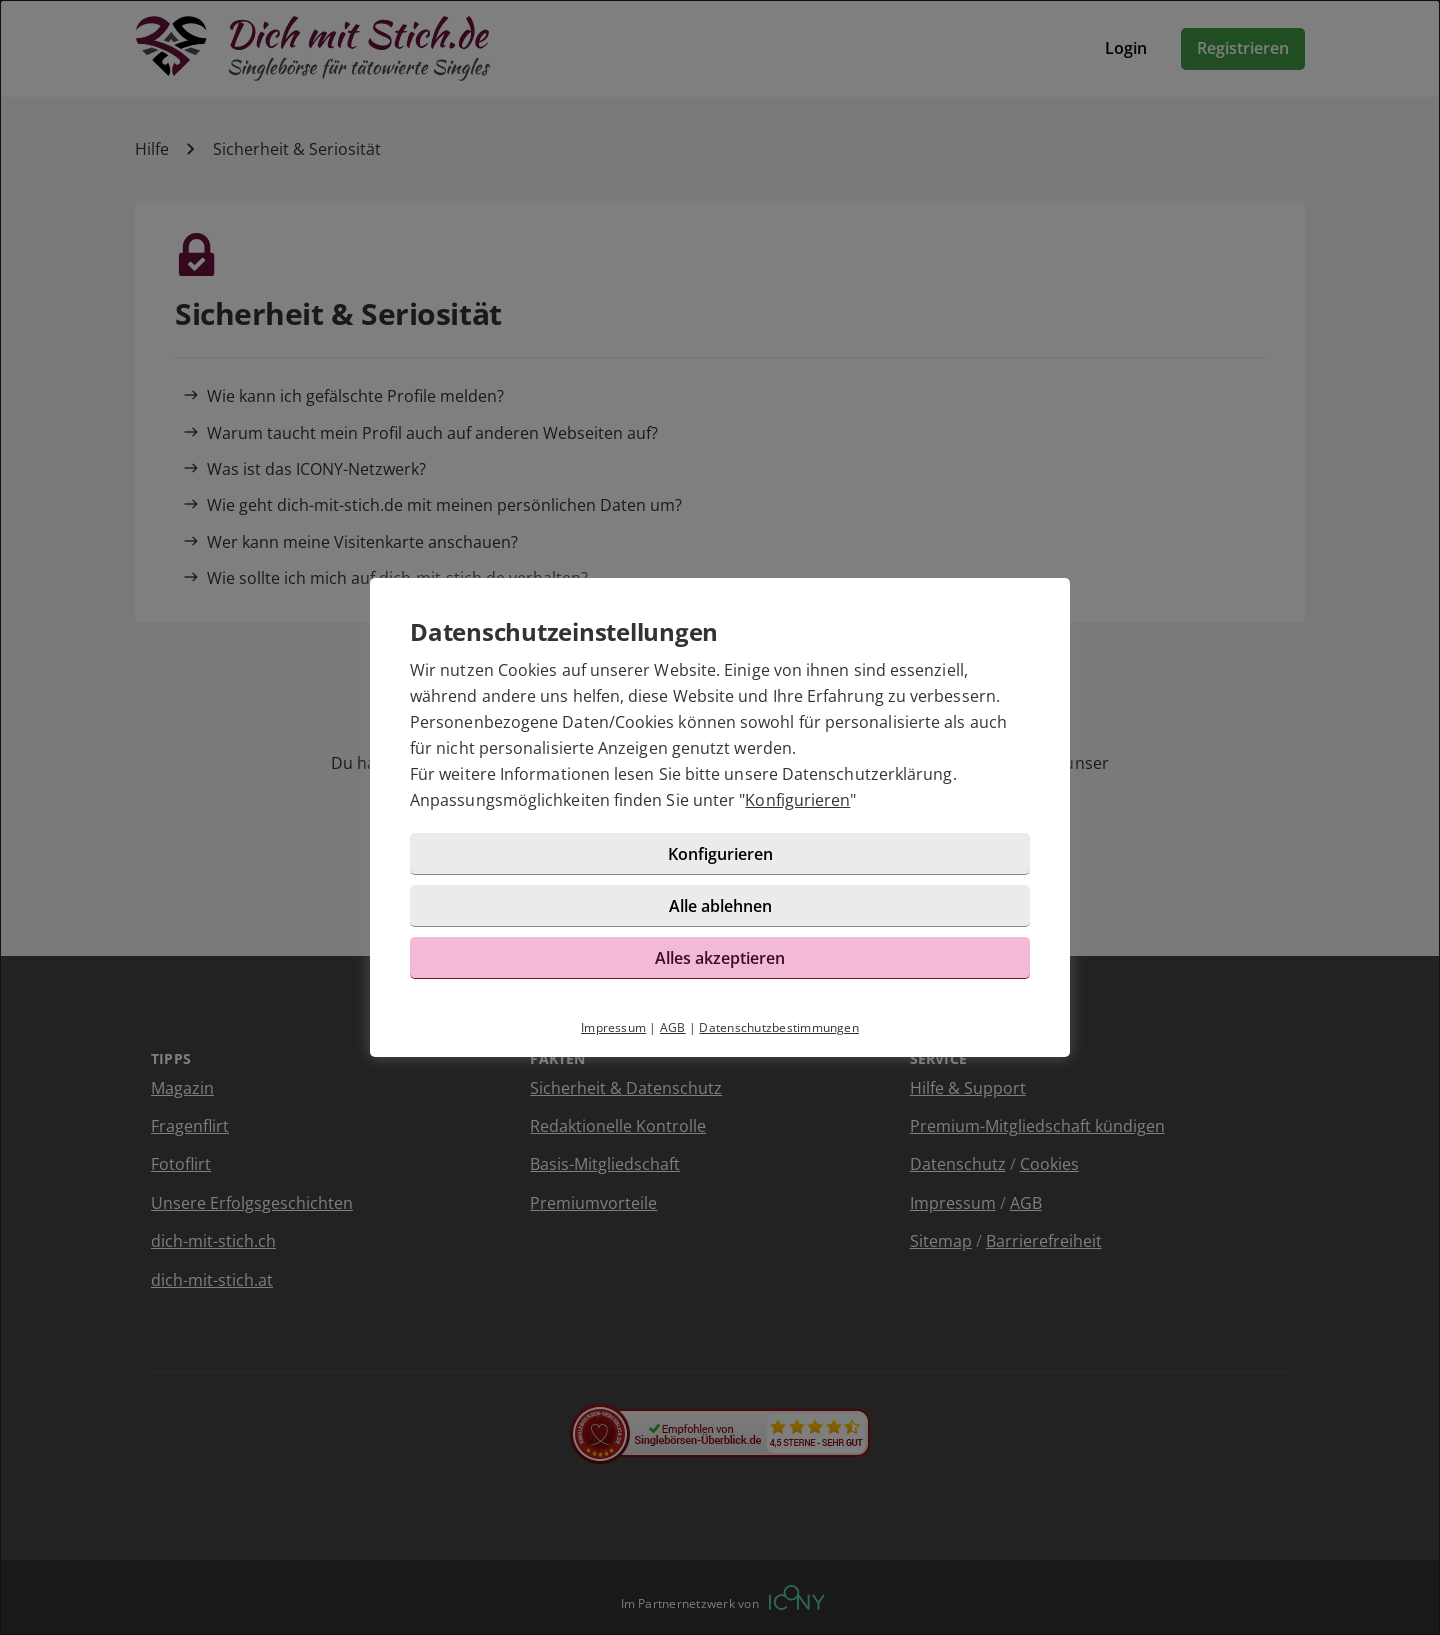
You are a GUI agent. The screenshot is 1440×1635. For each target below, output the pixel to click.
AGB (673, 1028)
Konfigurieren (797, 801)
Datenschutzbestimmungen (779, 1028)
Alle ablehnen (720, 906)
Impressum (613, 1028)
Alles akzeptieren (720, 958)
